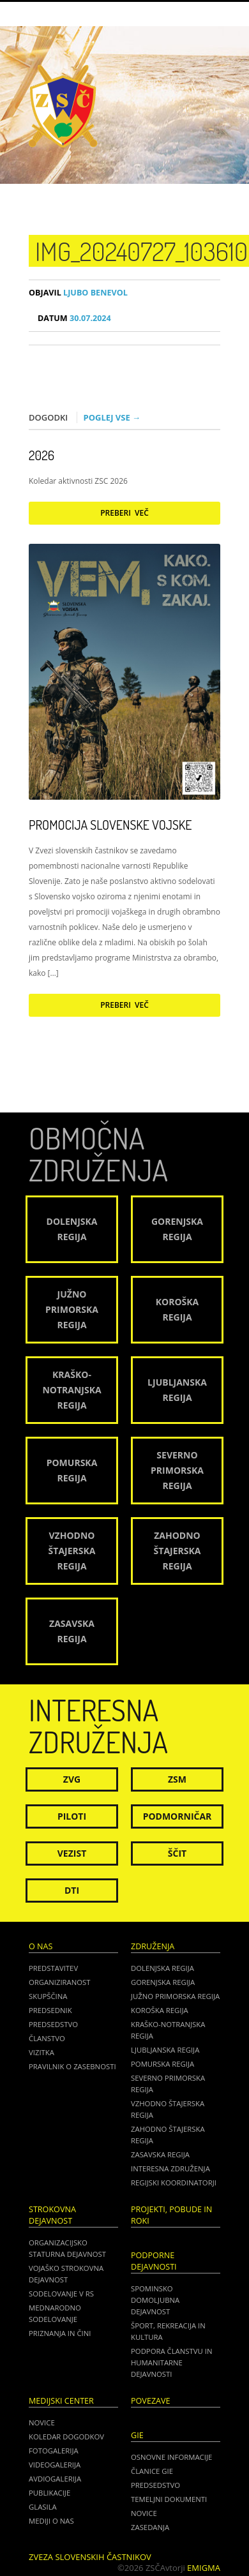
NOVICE (144, 2513)
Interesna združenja (170, 2168)
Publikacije (49, 2492)
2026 (41, 455)
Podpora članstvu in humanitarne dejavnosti (171, 2362)
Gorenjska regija (163, 1982)
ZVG (71, 1779)
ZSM (177, 1779)
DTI (71, 1890)
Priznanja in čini (60, 2333)
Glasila (43, 2507)
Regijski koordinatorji (173, 2182)
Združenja (152, 1946)
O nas (40, 1946)
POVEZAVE (150, 2400)
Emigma (203, 2567)
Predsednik (50, 2010)
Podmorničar (177, 1816)
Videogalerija (54, 2464)
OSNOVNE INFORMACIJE (171, 2457)
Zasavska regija (160, 2154)
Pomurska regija (162, 2064)
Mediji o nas (51, 2521)
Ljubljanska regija (165, 2050)
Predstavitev (53, 1968)
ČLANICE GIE (152, 2471)
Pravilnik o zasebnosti (72, 2066)
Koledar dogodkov (66, 2436)
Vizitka (41, 2052)
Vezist (72, 1853)
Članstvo (47, 2038)
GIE (137, 2435)
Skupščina (48, 1996)
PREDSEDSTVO (155, 2485)
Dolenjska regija (162, 1968)
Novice (42, 2422)
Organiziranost (60, 1982)
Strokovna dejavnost (52, 2215)
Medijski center (61, 2400)
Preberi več (124, 512)
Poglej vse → (112, 417)
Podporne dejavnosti (154, 2261)
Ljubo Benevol (78, 292)
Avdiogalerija (55, 2478)
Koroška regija (159, 2010)
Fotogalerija (54, 2450)
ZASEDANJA (150, 2527)
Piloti (71, 1816)
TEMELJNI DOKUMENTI (169, 2499)
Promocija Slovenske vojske (110, 824)
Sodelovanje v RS (61, 2293)
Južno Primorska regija (175, 1996)
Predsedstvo (53, 2024)
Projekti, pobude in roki (171, 2215)
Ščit (177, 1853)
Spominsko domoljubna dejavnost (155, 2300)
